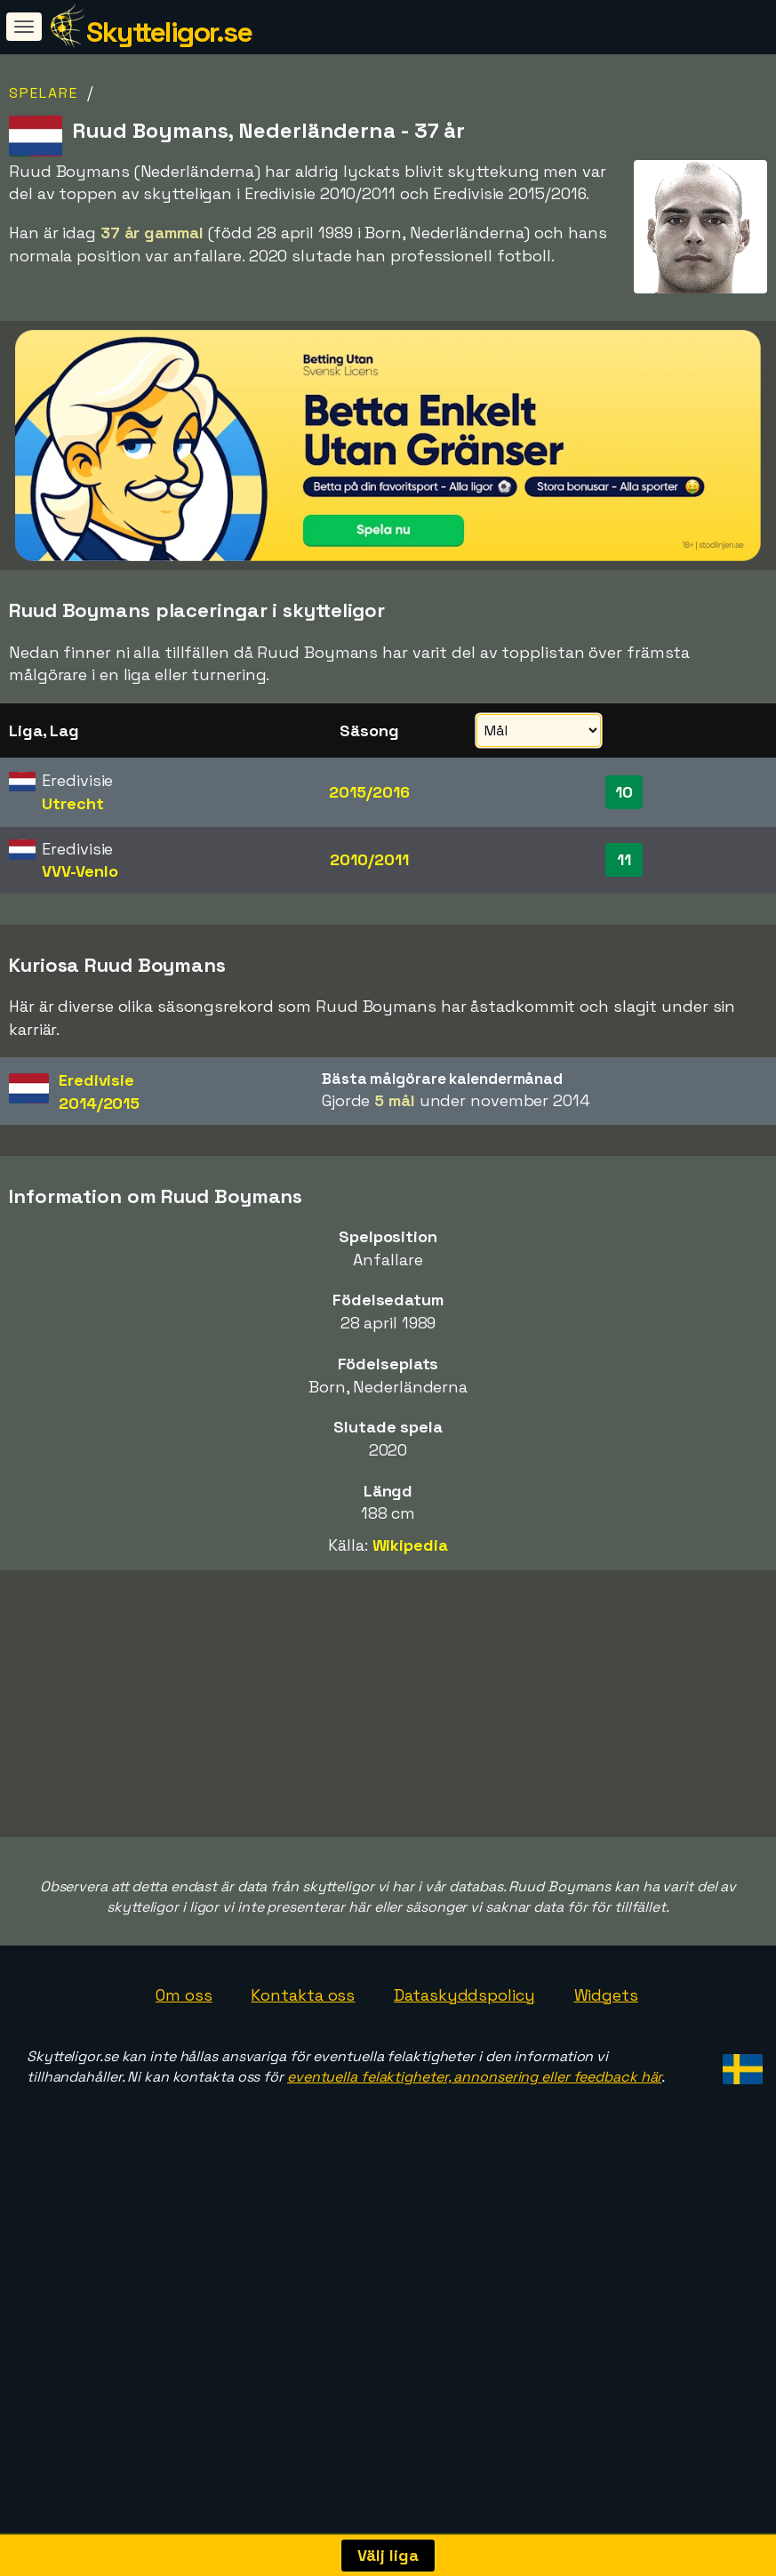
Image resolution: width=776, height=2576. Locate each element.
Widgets (606, 1995)
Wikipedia (410, 1545)
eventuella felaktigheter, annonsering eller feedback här (474, 2076)
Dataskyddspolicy (464, 1995)
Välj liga (387, 2555)
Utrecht (72, 803)
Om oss (184, 1995)
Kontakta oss (303, 1995)
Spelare (43, 93)
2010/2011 (369, 859)
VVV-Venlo (79, 871)
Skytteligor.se (169, 32)
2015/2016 (369, 792)
